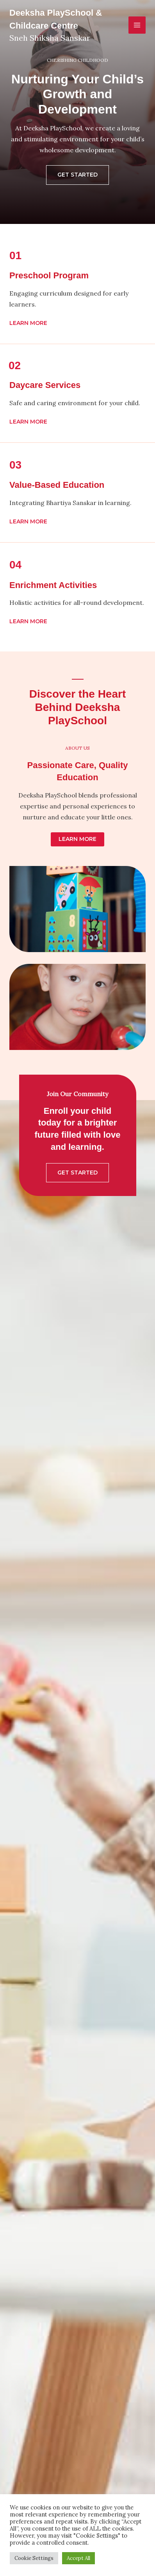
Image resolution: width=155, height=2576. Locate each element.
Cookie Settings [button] (33, 2558)
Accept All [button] (78, 2558)
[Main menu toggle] (137, 25)
